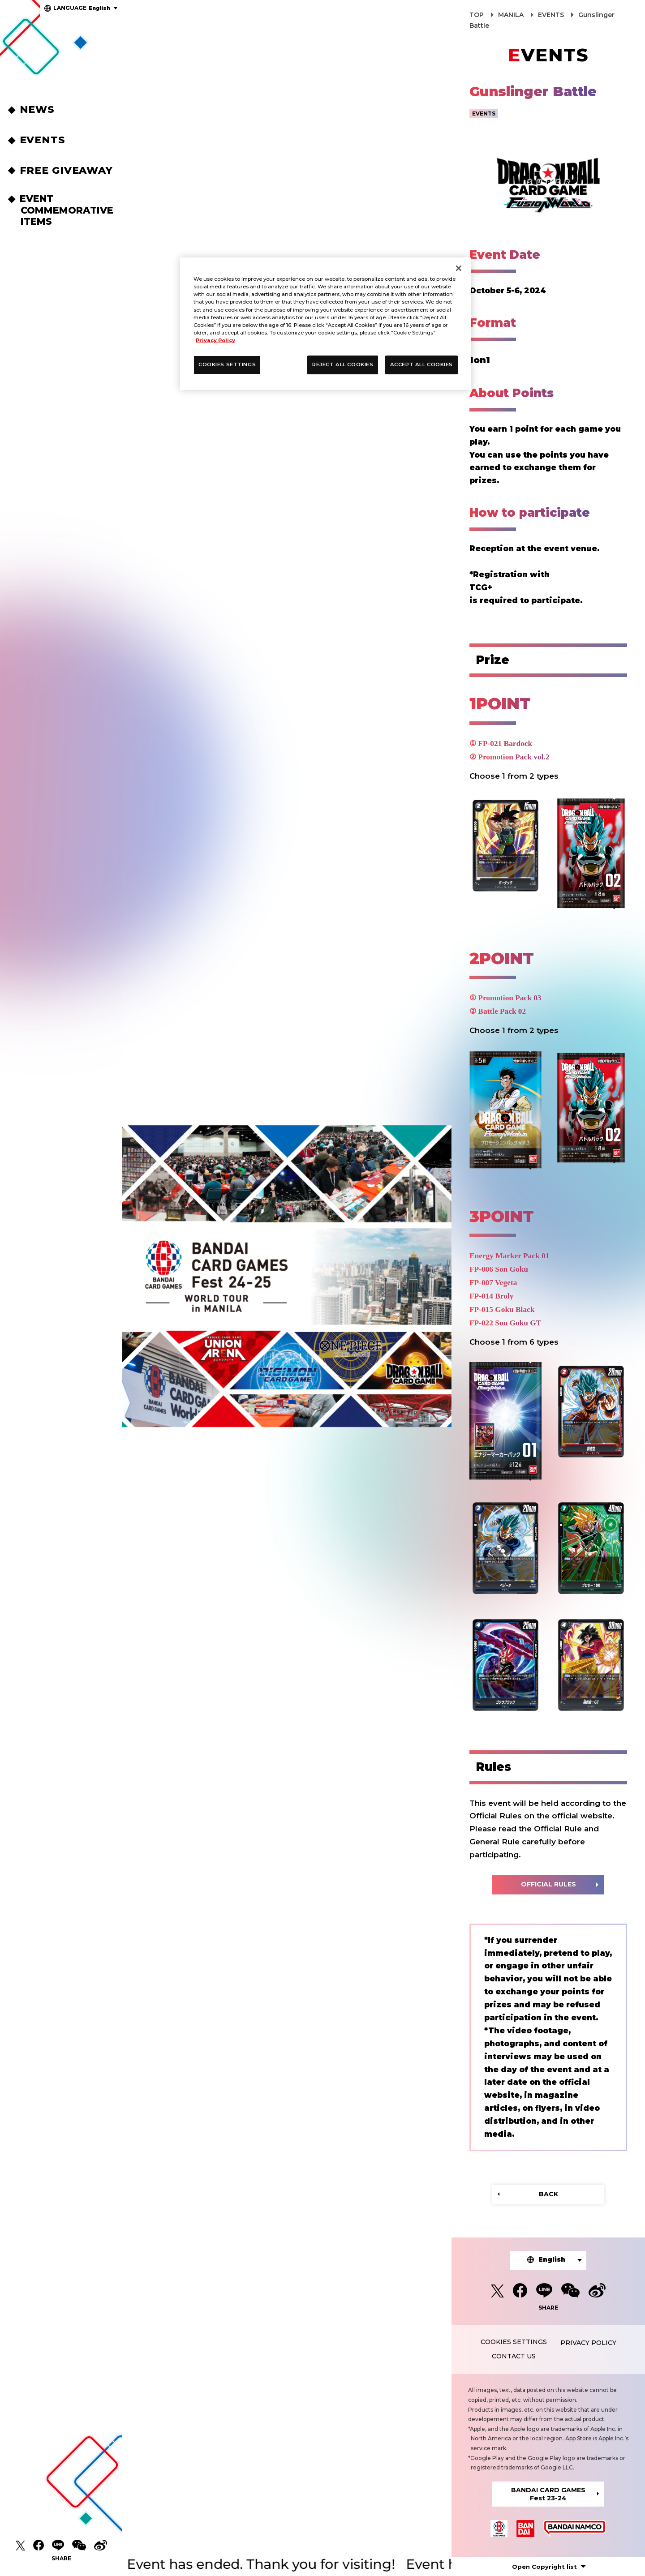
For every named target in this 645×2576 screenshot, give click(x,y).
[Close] (459, 268)
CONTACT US (514, 2356)
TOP (476, 15)
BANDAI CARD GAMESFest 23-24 (548, 2494)
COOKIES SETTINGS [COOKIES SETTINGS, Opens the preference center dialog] (227, 364)
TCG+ (480, 587)
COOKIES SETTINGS (514, 2341)
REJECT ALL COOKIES (342, 364)
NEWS (38, 109)
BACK (548, 2194)
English (81, 7)
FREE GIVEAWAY (67, 170)
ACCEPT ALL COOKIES (421, 364)
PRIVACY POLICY (588, 2343)
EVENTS (44, 140)
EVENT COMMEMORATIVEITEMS (67, 210)
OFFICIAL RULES (548, 1884)
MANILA (511, 15)
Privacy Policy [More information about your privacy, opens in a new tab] (215, 340)
